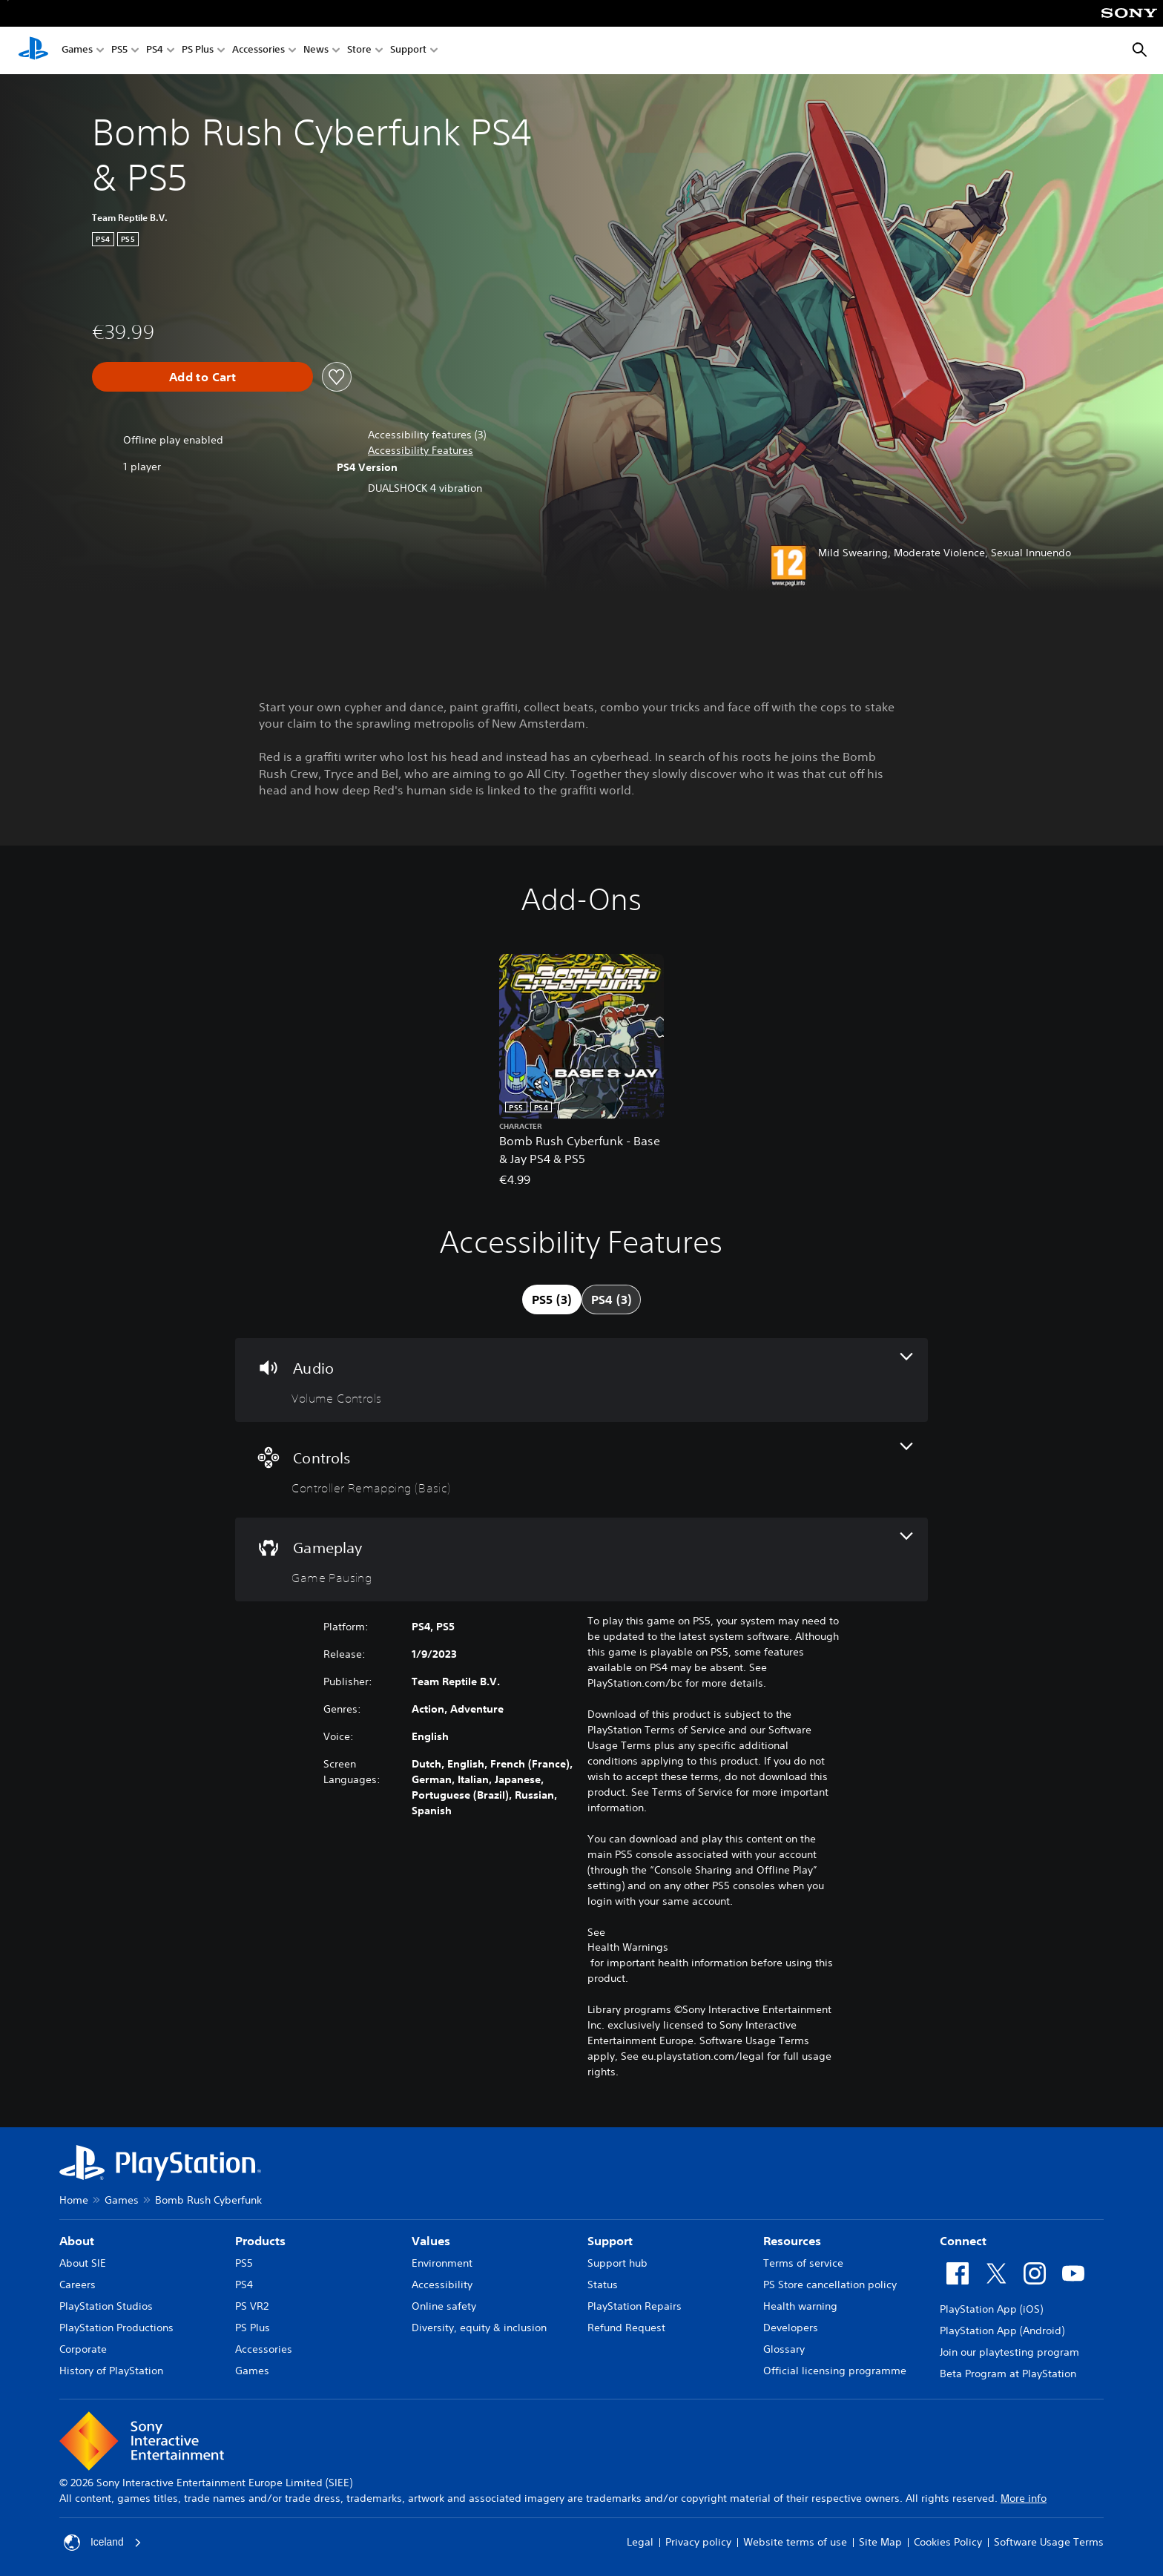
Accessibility (442, 2284)
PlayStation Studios (106, 2306)
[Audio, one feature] (581, 1380)
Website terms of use (795, 2542)
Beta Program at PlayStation (1008, 2373)
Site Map (880, 2542)
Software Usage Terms (1049, 2542)
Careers (77, 2284)
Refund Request (626, 2327)
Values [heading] (431, 2240)
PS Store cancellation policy (830, 2284)
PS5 (119, 51)
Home (73, 2200)
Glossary (784, 2349)
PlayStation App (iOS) (991, 2309)
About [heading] (76, 2240)
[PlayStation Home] (33, 50)
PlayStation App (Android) (1002, 2330)
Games (77, 51)
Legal (640, 2542)
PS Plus (198, 51)
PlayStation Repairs (634, 2306)
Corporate (83, 2349)
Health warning (800, 2306)
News (316, 51)
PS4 (154, 51)
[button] (420, 450)
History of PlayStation (111, 2370)
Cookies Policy (948, 2542)
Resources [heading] (792, 2240)
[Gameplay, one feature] (581, 1559)
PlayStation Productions (116, 2327)
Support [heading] (610, 2240)
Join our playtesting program (1009, 2352)
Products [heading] (260, 2240)
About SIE (82, 2263)
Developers (790, 2327)
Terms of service (803, 2263)
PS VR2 (251, 2306)
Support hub (617, 2263)
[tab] (552, 1299)
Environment (442, 2263)
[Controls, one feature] (581, 1470)
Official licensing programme (834, 2370)
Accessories (258, 51)
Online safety (444, 2306)
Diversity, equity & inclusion (479, 2327)
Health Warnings (627, 1947)
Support (408, 51)
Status (602, 2284)
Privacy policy (698, 2542)
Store (359, 51)
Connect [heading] (963, 2240)
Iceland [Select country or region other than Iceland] (102, 2542)
